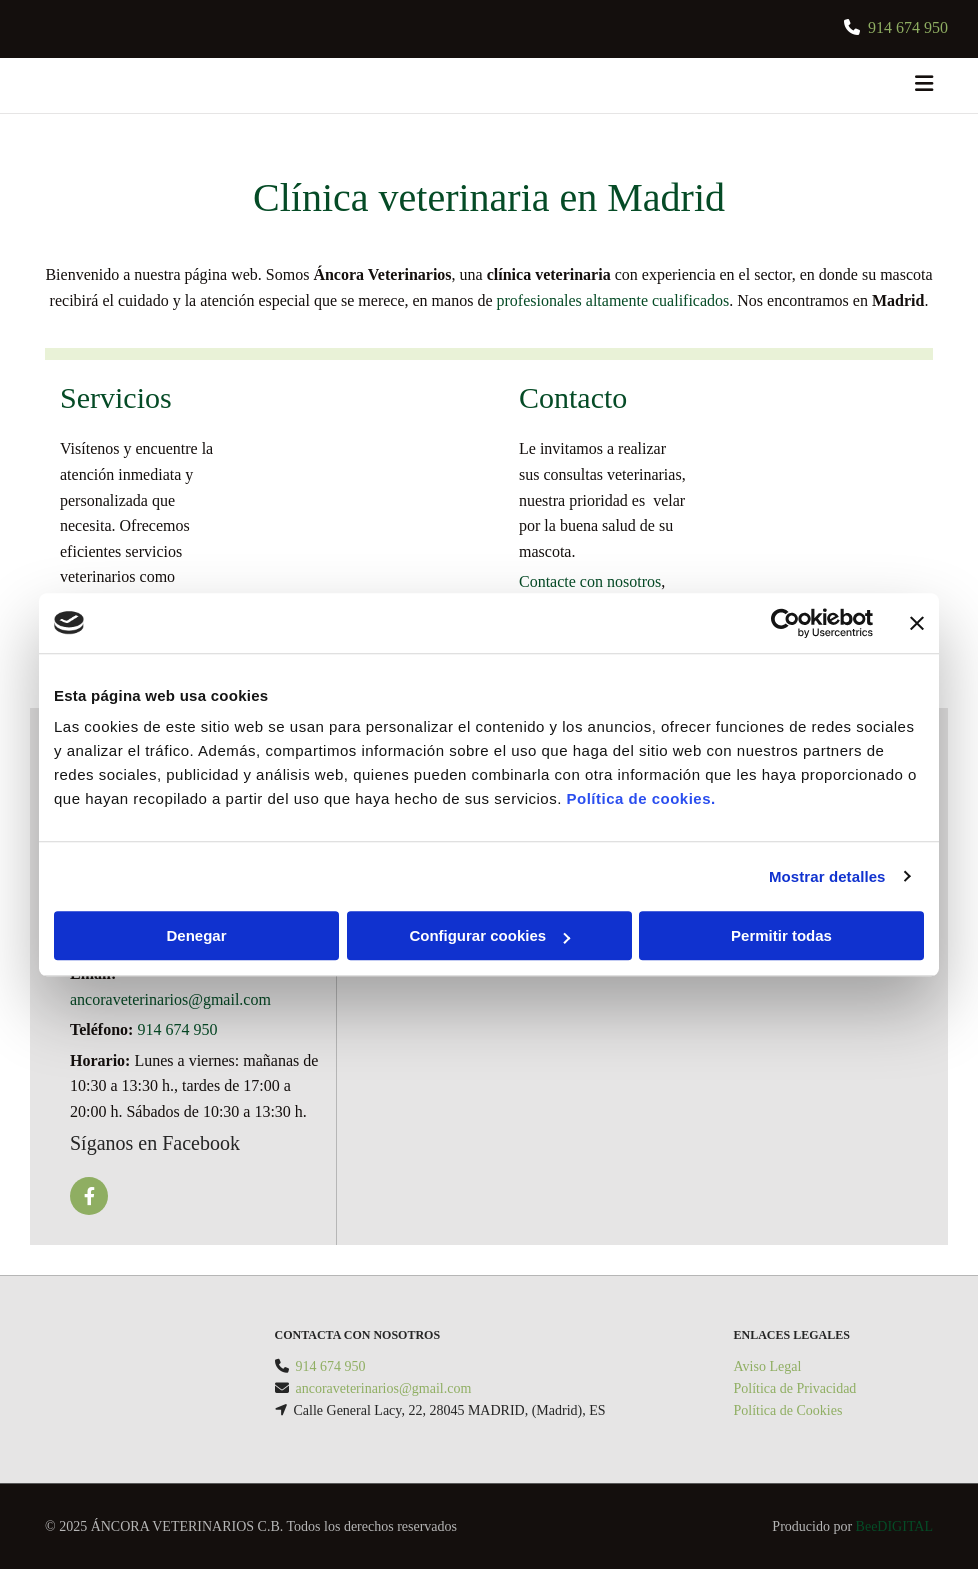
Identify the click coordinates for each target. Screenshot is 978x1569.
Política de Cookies (788, 1410)
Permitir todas (781, 935)
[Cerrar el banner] (917, 623)
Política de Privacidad (795, 1388)
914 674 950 (177, 1029)
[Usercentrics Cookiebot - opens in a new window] (785, 623)
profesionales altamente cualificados (613, 300)
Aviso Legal (768, 1366)
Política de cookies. (640, 798)
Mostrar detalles (827, 876)
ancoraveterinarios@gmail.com (170, 999)
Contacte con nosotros (590, 581)
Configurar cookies (489, 935)
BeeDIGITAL (894, 1526)
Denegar (196, 935)
